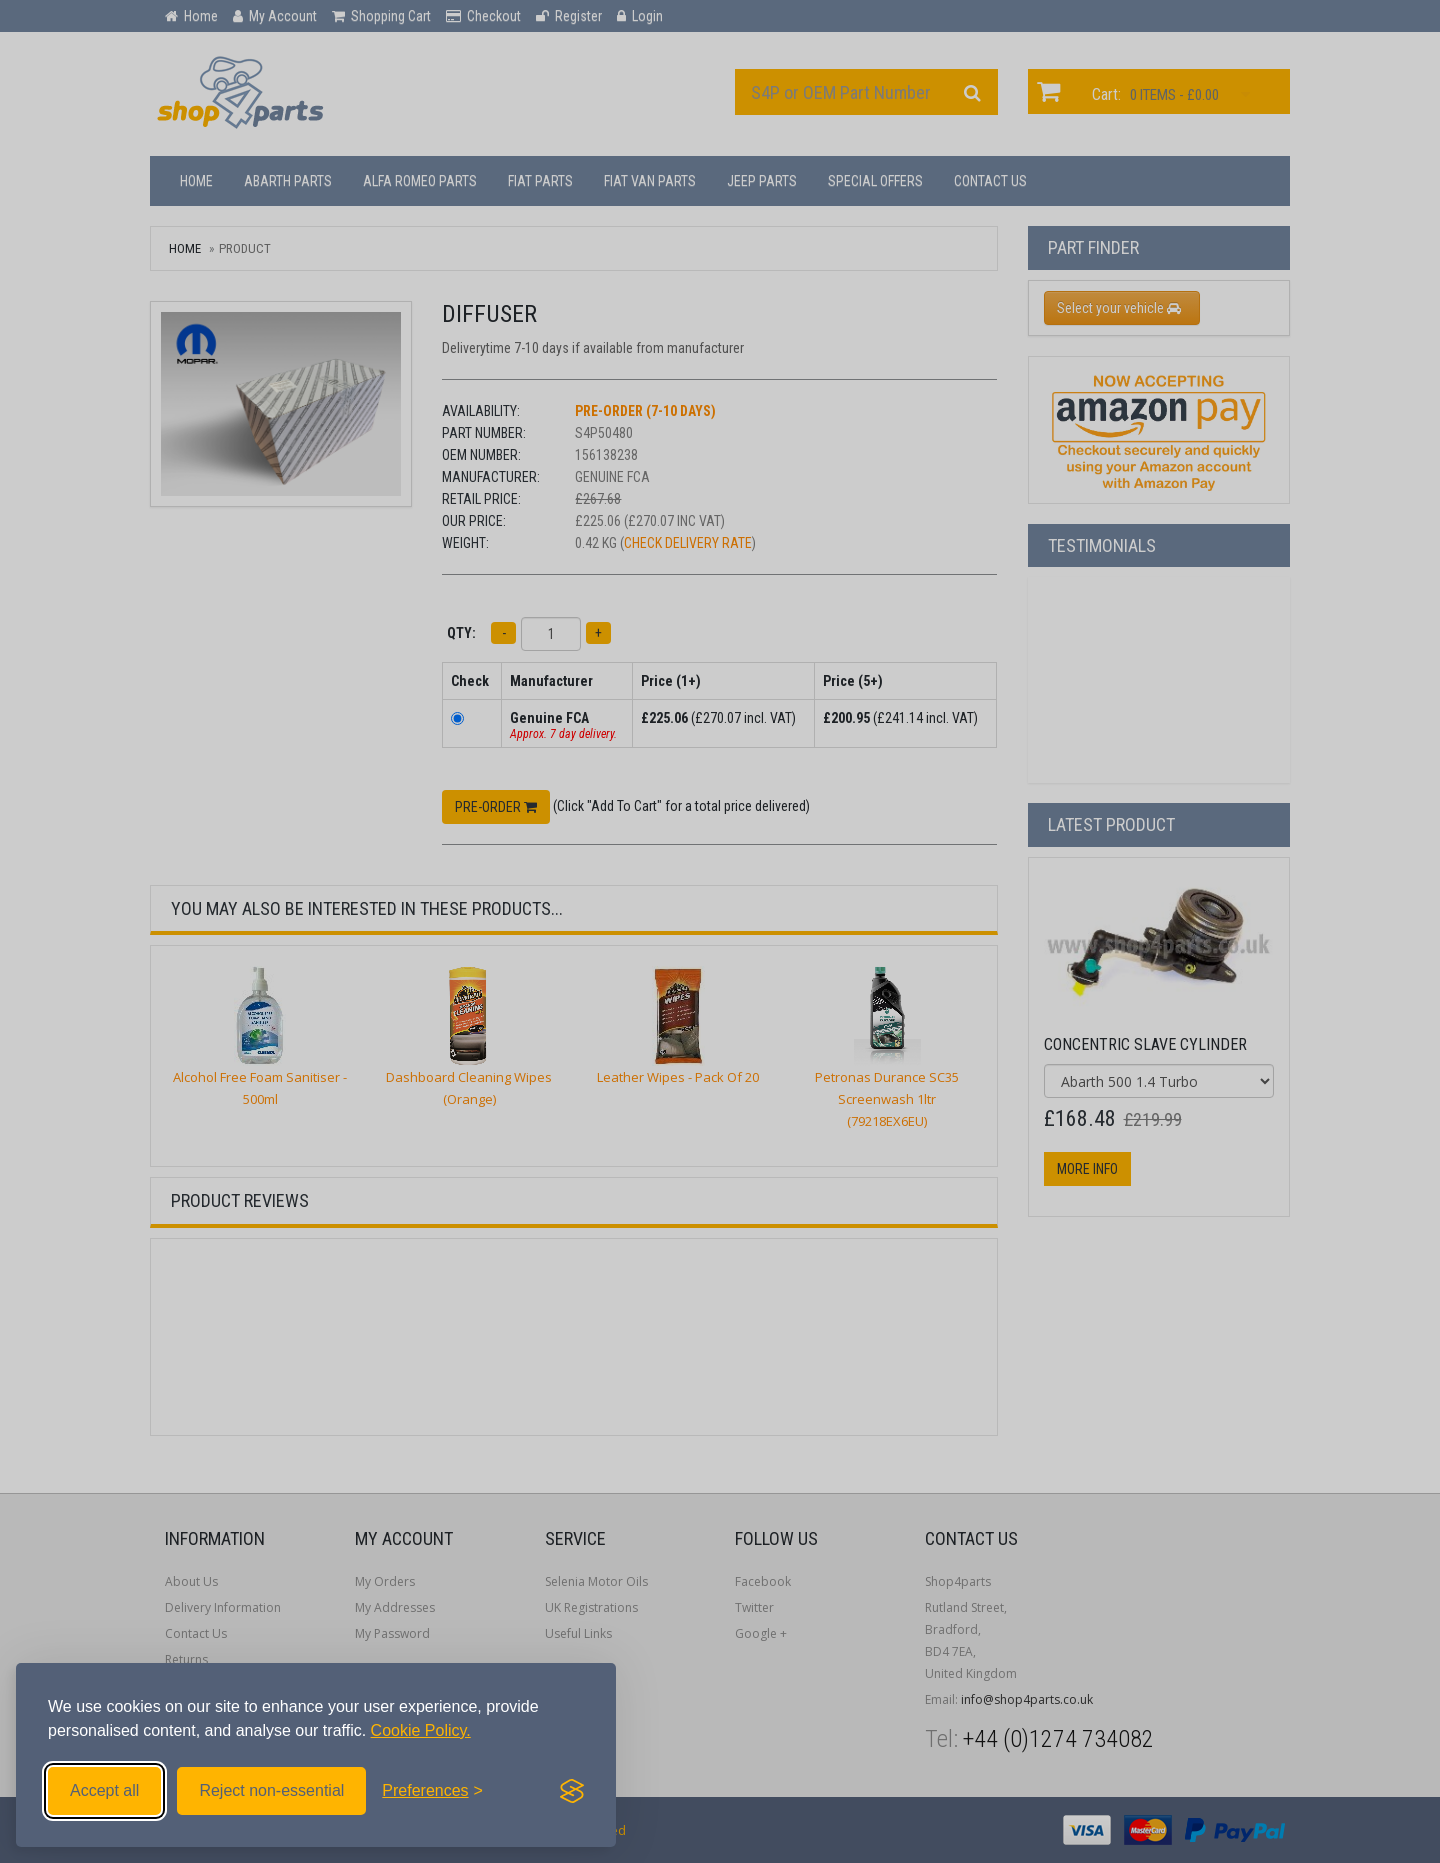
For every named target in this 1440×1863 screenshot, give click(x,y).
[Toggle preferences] (432, 1791)
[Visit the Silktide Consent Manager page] (572, 1791)
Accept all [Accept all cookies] (104, 1790)
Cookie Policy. (421, 1730)
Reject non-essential (271, 1790)
